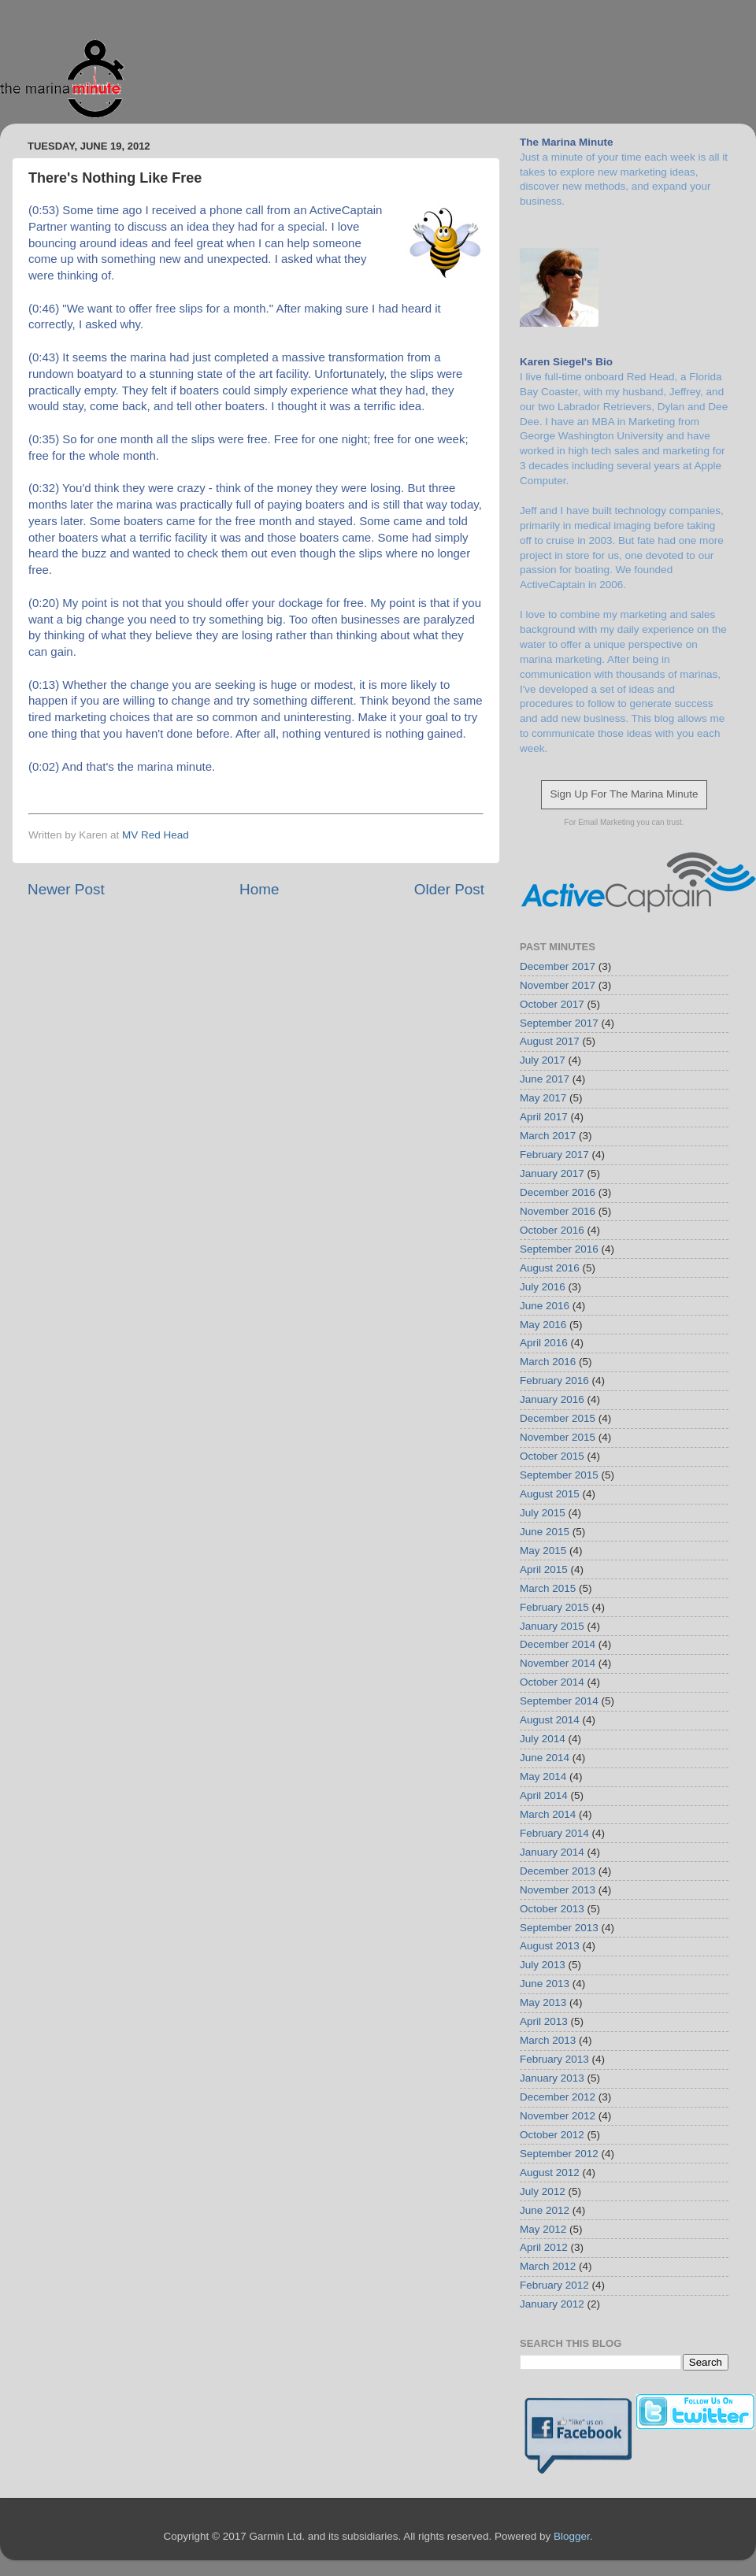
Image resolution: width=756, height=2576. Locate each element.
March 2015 (548, 1588)
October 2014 (552, 1682)
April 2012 (544, 2247)
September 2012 (559, 2154)
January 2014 (552, 1852)
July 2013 (542, 1965)
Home (259, 889)
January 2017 (552, 1173)
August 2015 (550, 1494)
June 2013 (544, 1983)
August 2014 (550, 1720)
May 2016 (543, 1325)
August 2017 (550, 1041)
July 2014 (542, 1739)
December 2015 (557, 1418)
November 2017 (557, 985)
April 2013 (544, 2021)
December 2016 (557, 1192)
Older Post (449, 889)
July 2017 (542, 1060)
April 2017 (544, 1117)
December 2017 (557, 966)
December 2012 (557, 2097)
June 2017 (544, 1079)
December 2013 (557, 1871)
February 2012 (554, 2285)
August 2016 (550, 1268)
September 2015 (559, 1475)
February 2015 (554, 1607)
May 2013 (543, 2002)
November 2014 (557, 1663)
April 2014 (544, 1795)
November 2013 (557, 1890)
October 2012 (552, 2135)
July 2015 (542, 1513)
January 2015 (552, 1626)
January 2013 (552, 2078)
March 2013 (548, 2040)
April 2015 (544, 1569)
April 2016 (544, 1343)
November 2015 (557, 1437)
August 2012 (550, 2172)
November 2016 (557, 1211)
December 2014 (557, 1644)
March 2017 (548, 1136)
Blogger (572, 2536)
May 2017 (543, 1098)
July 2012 (542, 2191)
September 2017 (559, 1023)
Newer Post (66, 889)
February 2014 (554, 1833)
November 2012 (557, 2116)
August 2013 (550, 1946)
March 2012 (548, 2266)
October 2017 (552, 1004)
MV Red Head (155, 835)
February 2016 (554, 1380)
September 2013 (559, 1928)
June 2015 (544, 1532)
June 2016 (544, 1306)
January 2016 (552, 1399)
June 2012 (544, 2210)
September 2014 (559, 1701)
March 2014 (548, 1814)
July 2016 (542, 1287)
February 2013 (554, 2059)
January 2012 (552, 2304)
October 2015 (552, 1456)
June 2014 (544, 1758)
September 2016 (559, 1249)
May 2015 (543, 1550)
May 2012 (543, 2229)
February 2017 (554, 1154)
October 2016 (552, 1230)
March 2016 (548, 1362)
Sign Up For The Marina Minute (624, 794)
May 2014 (543, 1776)
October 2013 (552, 1909)
